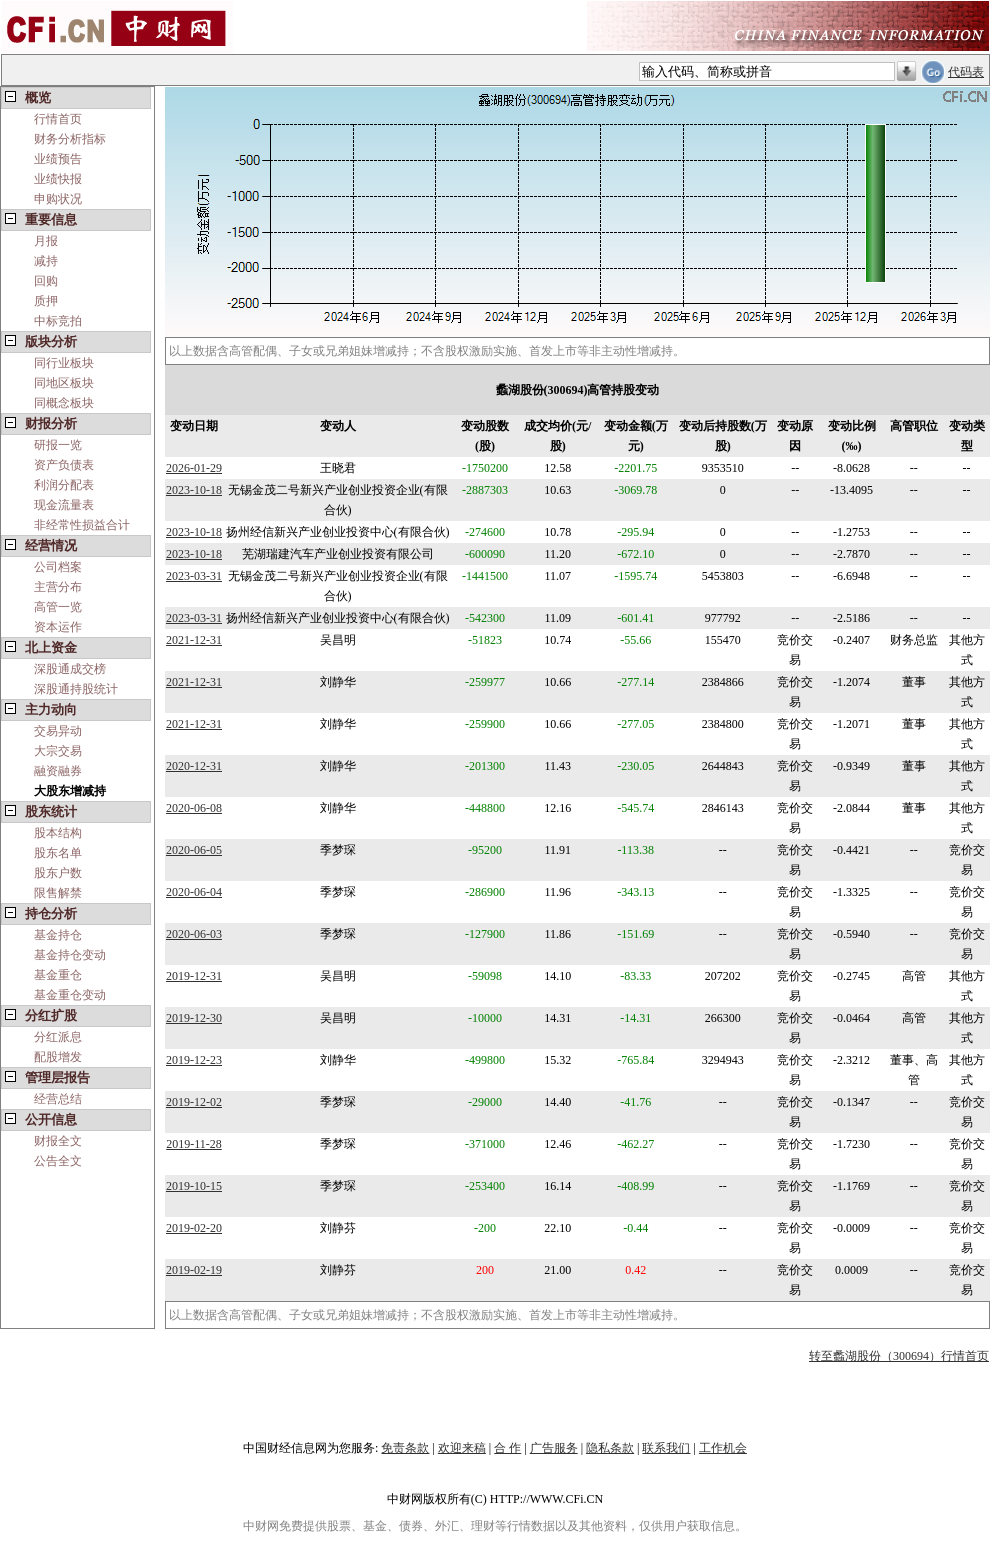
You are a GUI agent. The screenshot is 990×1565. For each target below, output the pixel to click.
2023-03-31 (194, 576)
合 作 (507, 1448)
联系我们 (666, 1448)
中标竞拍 (58, 321)
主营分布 (58, 587)
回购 (46, 281)
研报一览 (58, 445)
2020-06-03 (194, 934)
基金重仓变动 (70, 995)
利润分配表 (64, 485)
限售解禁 (58, 893)
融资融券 (58, 771)
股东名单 (58, 853)
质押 (46, 301)
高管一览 (58, 607)
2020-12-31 (194, 766)
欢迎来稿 (462, 1448)
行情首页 (58, 119)
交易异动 (58, 731)
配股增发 (58, 1057)
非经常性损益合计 (82, 525)
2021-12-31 (194, 640)
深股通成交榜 (70, 669)
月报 (46, 241)
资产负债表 (64, 465)
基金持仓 (58, 935)
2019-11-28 (194, 1144)
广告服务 (554, 1448)
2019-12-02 (194, 1102)
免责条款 (405, 1448)
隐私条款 (610, 1448)
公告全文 (58, 1161)
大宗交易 (58, 751)
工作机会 (723, 1448)
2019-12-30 (194, 1018)
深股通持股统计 (76, 689)
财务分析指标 (70, 139)
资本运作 (58, 627)
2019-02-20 (194, 1228)
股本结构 (58, 833)
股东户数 (58, 873)
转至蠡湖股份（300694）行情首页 (899, 1356)
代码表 (966, 72)
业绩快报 (58, 179)
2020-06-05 (194, 850)
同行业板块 (64, 363)
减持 (46, 261)
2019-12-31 (194, 976)
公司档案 (58, 567)
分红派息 (58, 1037)
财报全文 (58, 1141)
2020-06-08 (194, 808)
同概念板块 (64, 403)
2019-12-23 (194, 1060)
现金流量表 (64, 505)
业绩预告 (58, 159)
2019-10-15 (194, 1186)
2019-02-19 (194, 1270)
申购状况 (58, 199)
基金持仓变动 (70, 955)
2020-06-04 (194, 892)
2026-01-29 (194, 468)
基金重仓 (58, 975)
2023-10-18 (194, 490)
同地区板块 (64, 383)
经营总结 (58, 1099)
